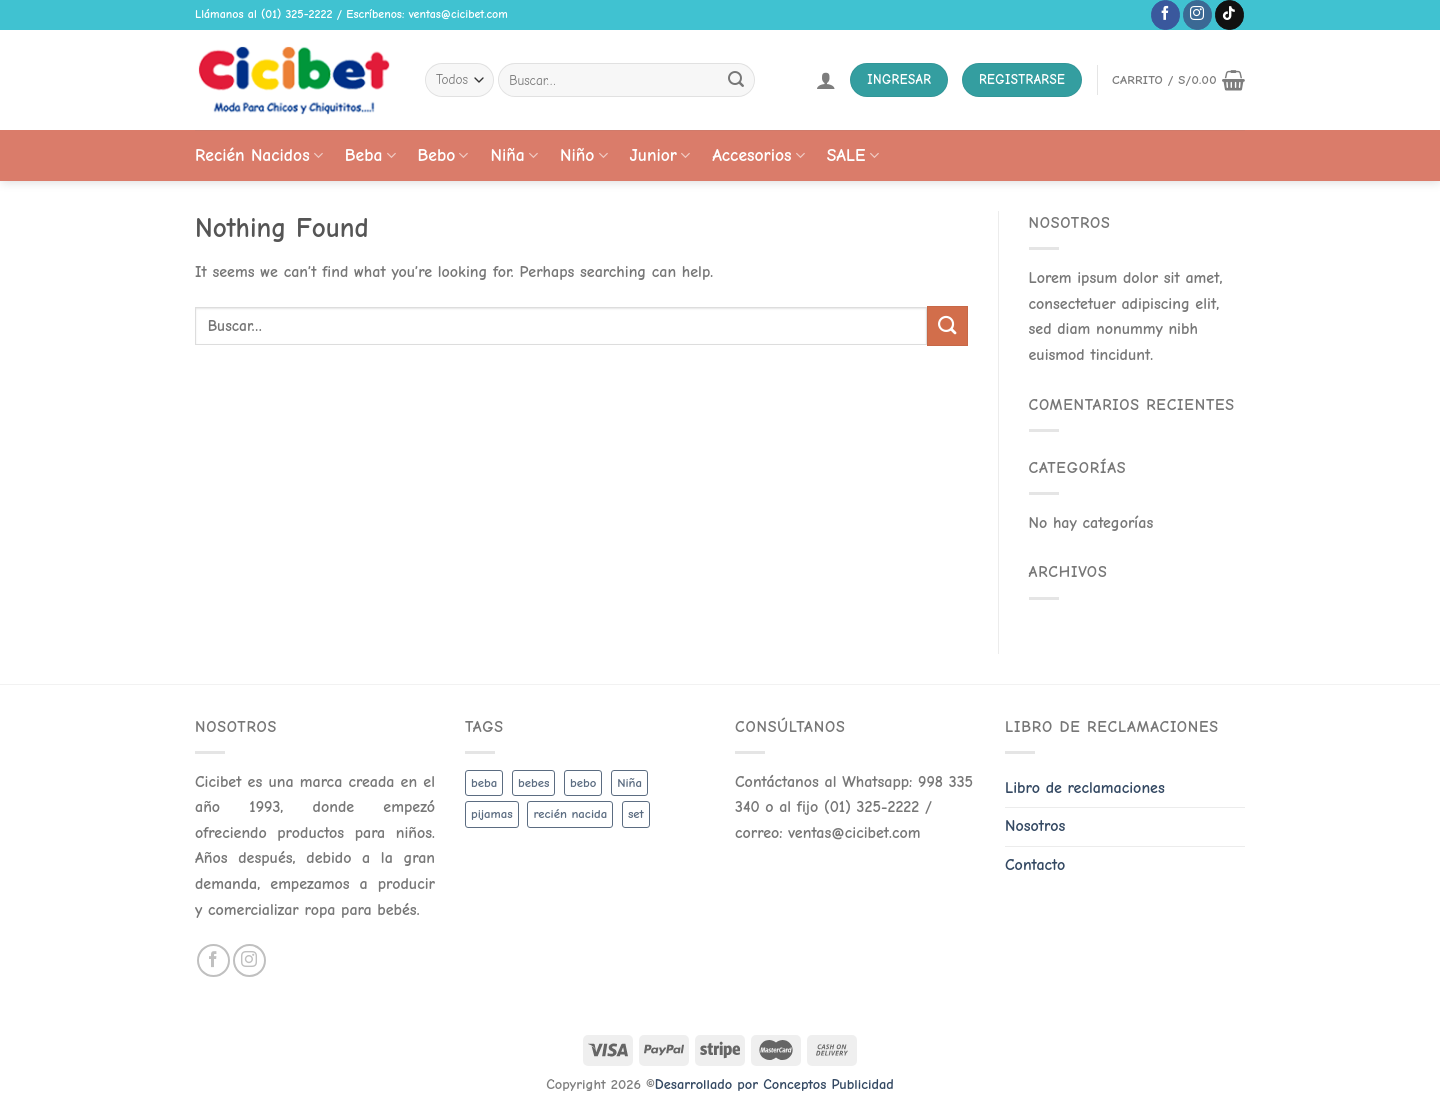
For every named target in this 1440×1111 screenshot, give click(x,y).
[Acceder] (826, 80)
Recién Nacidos (259, 155)
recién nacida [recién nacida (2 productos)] (570, 813)
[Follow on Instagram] (1197, 15)
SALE (853, 155)
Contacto (1035, 865)
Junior (660, 155)
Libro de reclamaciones (1085, 788)
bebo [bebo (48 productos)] (583, 782)
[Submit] (736, 80)
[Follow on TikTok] (1229, 15)
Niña (513, 155)
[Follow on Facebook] (1165, 15)
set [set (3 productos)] (636, 813)
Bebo (443, 155)
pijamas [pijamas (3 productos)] (492, 813)
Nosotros (1035, 826)
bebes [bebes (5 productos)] (533, 782)
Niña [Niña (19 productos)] (629, 782)
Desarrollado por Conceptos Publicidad (774, 1084)
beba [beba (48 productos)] (484, 782)
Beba (370, 155)
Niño (584, 155)
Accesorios (758, 155)
